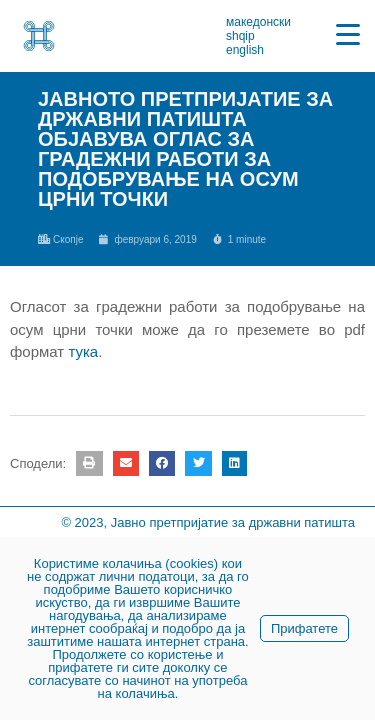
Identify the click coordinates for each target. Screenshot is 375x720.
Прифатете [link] (304, 628)
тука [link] (83, 351)
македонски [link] (258, 22)
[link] (39, 36)
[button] (89, 463)
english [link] (245, 50)
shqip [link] (240, 36)
